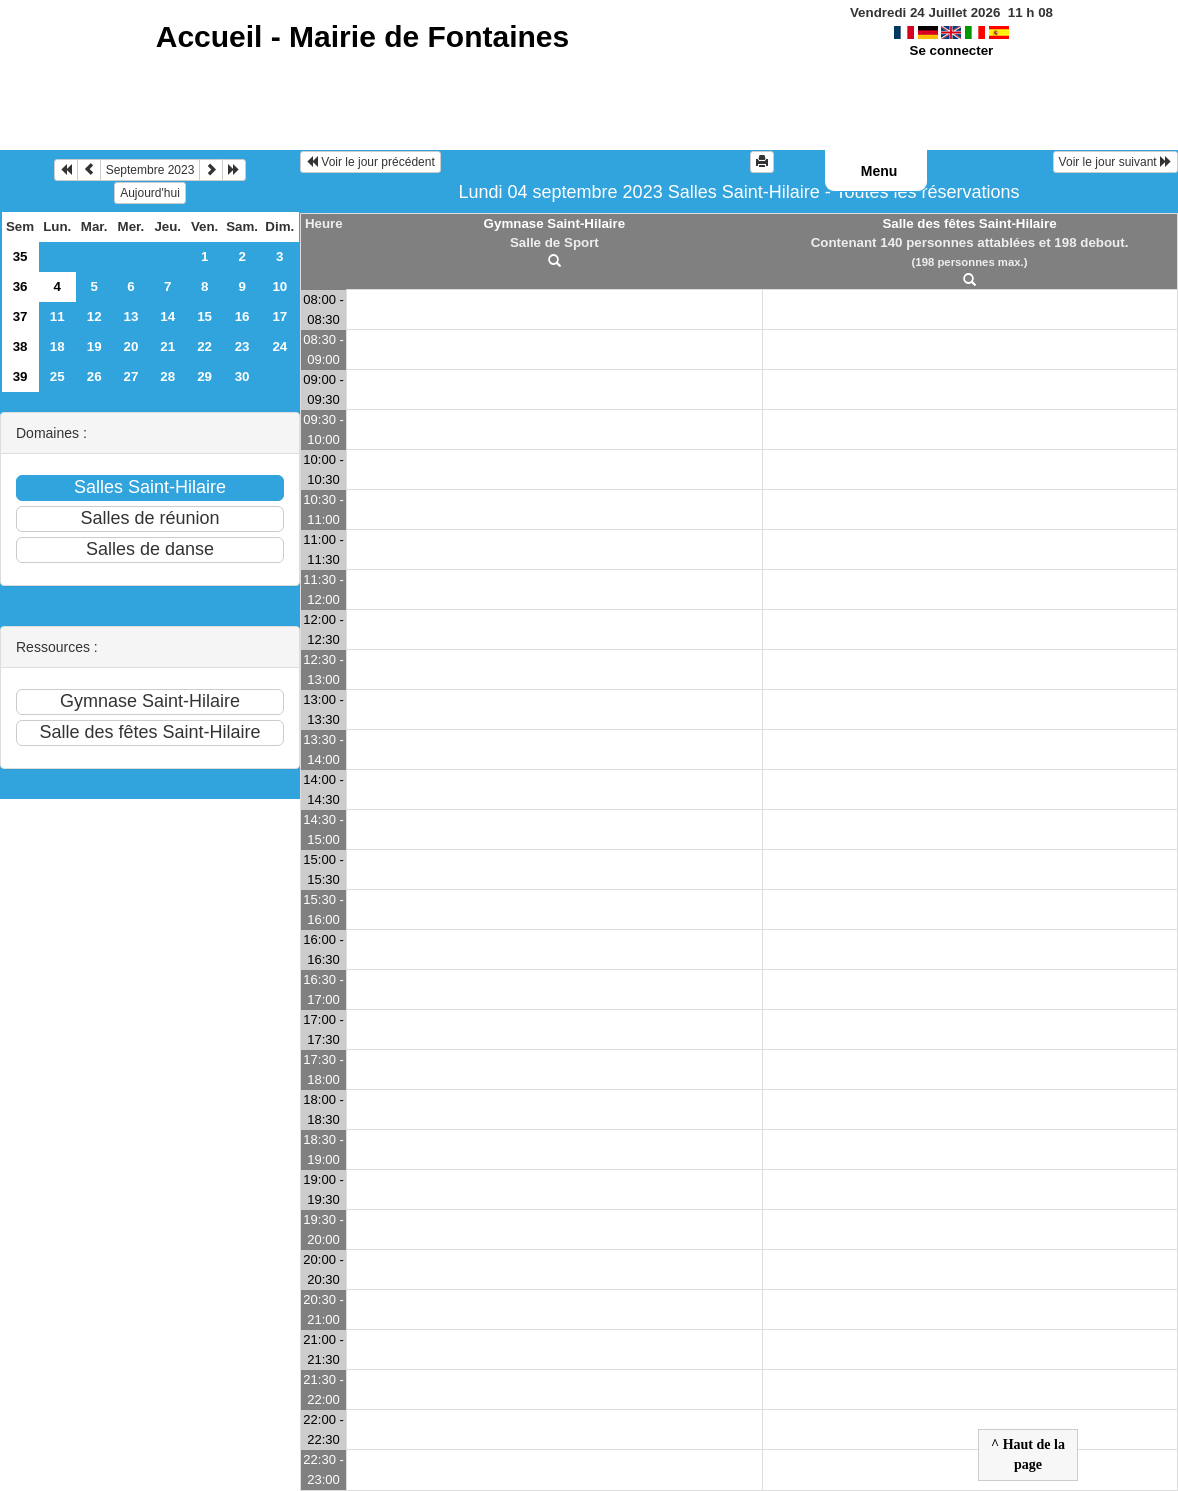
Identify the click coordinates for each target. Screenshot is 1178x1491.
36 (20, 286)
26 (94, 376)
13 (131, 316)
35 (20, 256)
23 (242, 346)
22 (204, 346)
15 (204, 316)
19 (94, 346)
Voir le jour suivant (1115, 162)
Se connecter (952, 50)
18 (57, 346)
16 (242, 316)
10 (279, 286)
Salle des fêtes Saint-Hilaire (969, 223)
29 (204, 376)
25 (57, 376)
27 (131, 376)
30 (242, 376)
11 (57, 316)
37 (20, 316)
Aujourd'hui (150, 193)
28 (167, 376)
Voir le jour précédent (370, 162)
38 (20, 346)
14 (167, 316)
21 (167, 346)
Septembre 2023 (150, 170)
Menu (879, 171)
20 (131, 346)
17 (279, 316)
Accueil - (362, 36)
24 (279, 346)
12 (94, 316)
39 (20, 376)
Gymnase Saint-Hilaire (554, 223)
